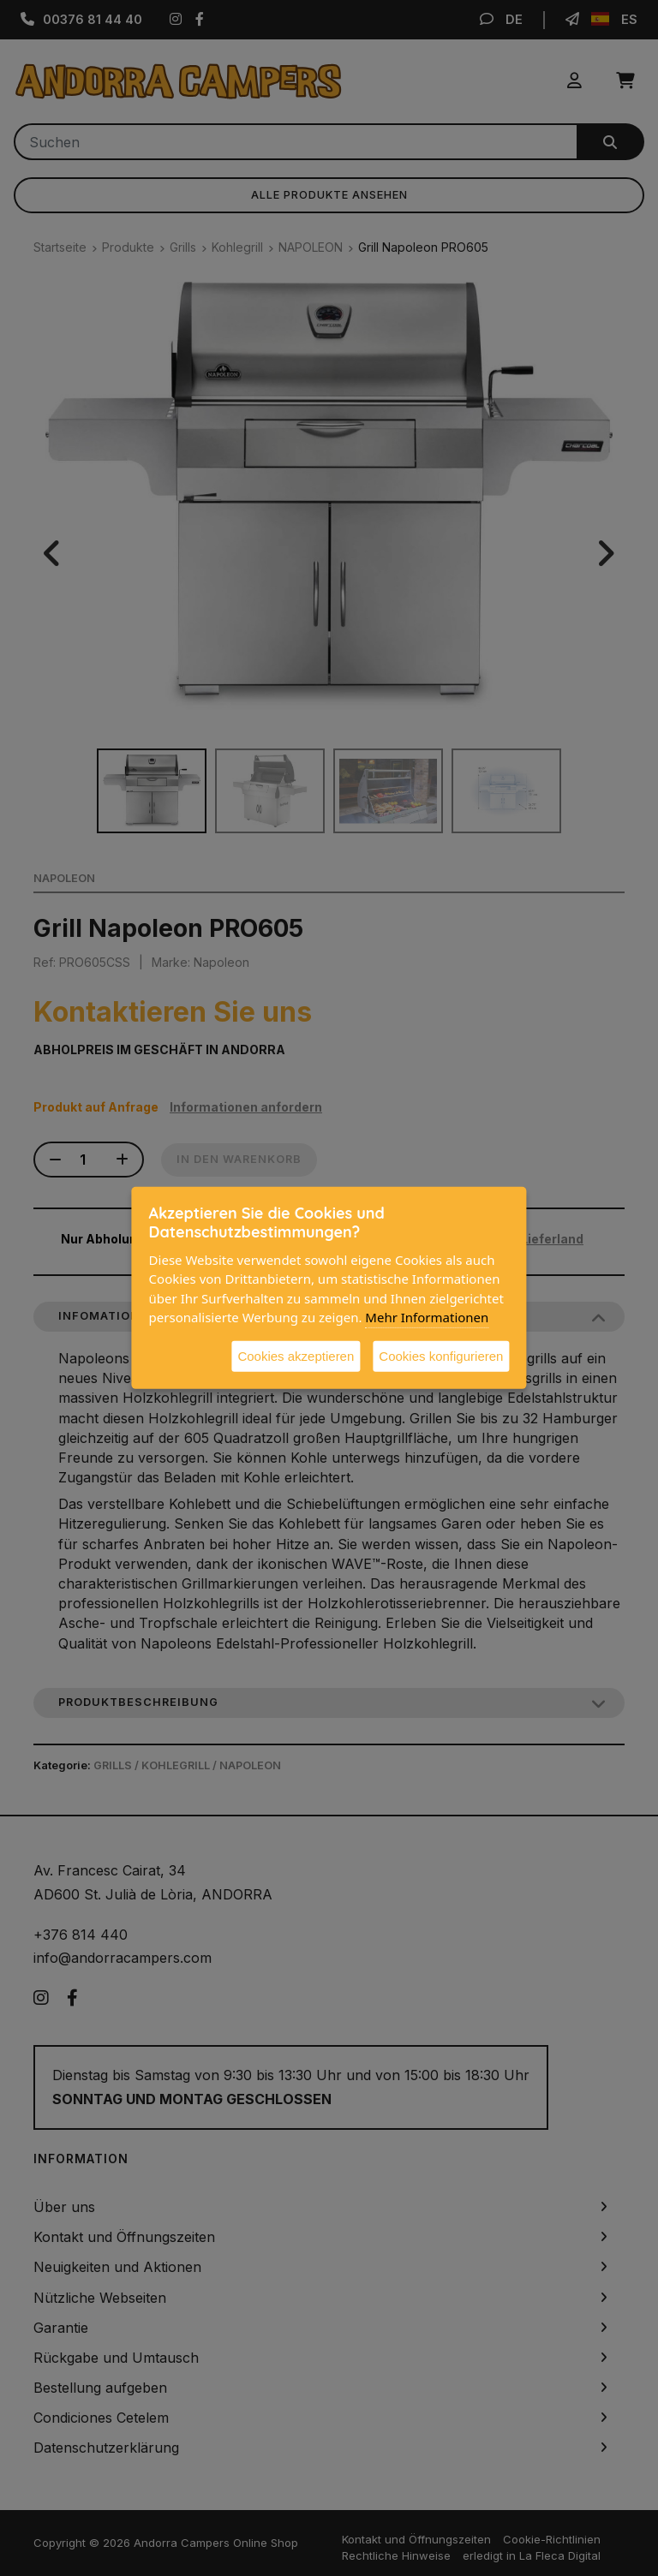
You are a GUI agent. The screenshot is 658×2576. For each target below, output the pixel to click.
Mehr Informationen (426, 1317)
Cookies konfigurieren (441, 1355)
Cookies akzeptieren (295, 1355)
